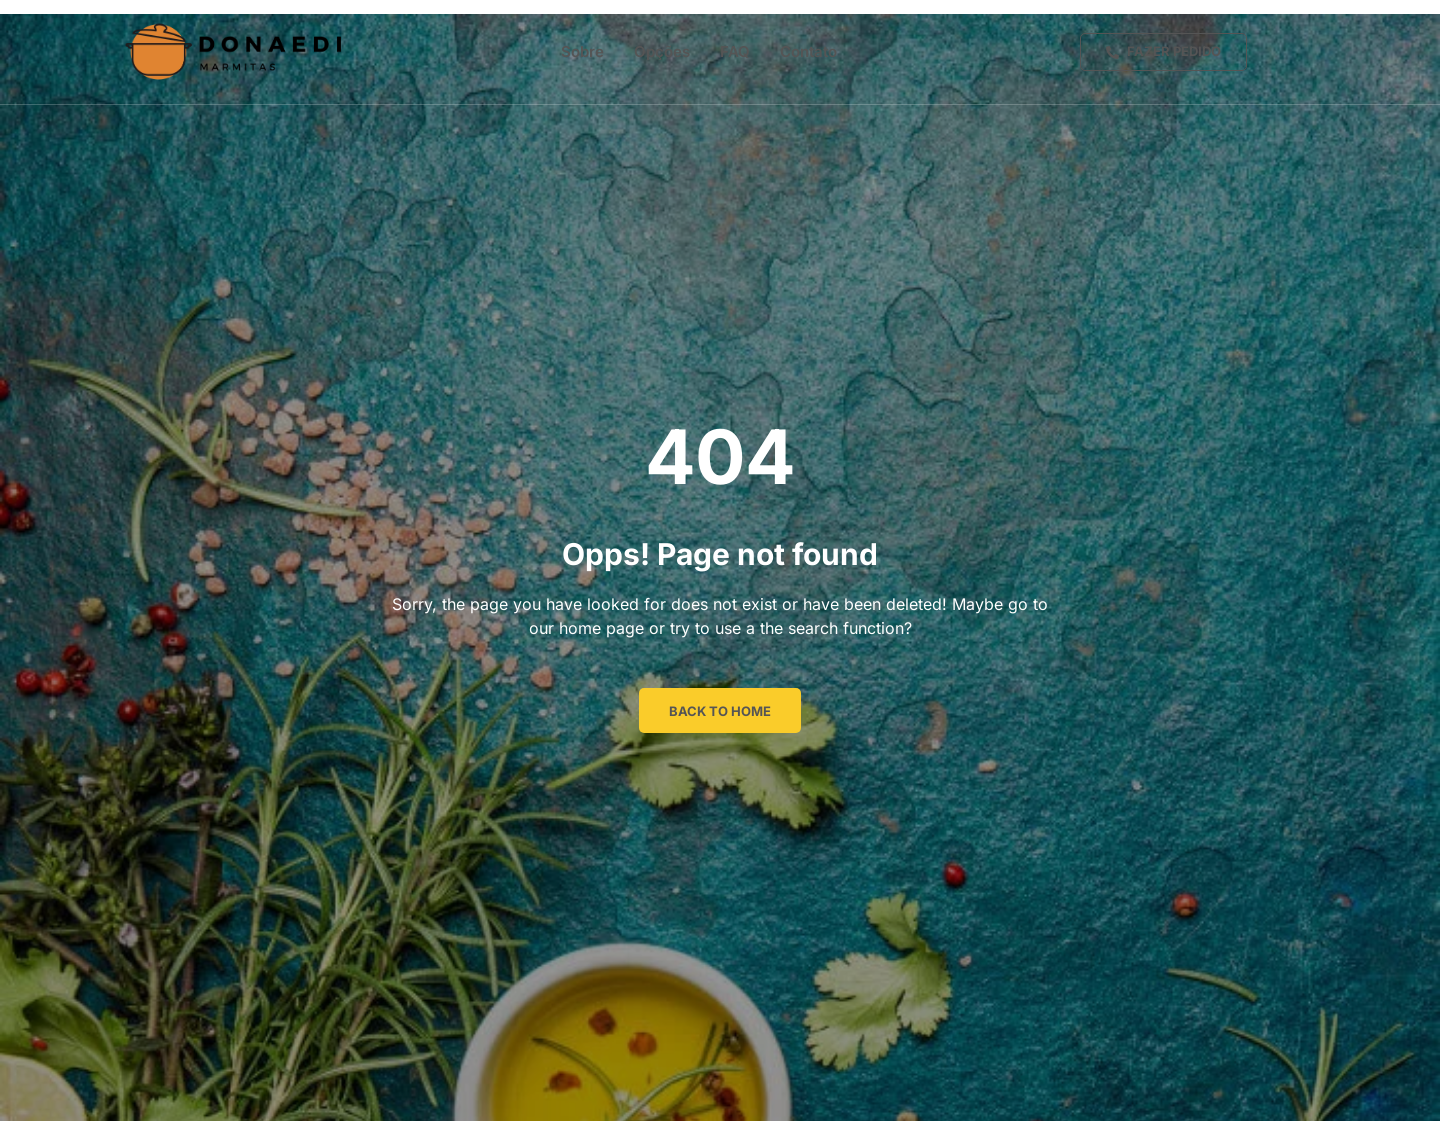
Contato (808, 51)
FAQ (735, 51)
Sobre (582, 51)
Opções (662, 51)
